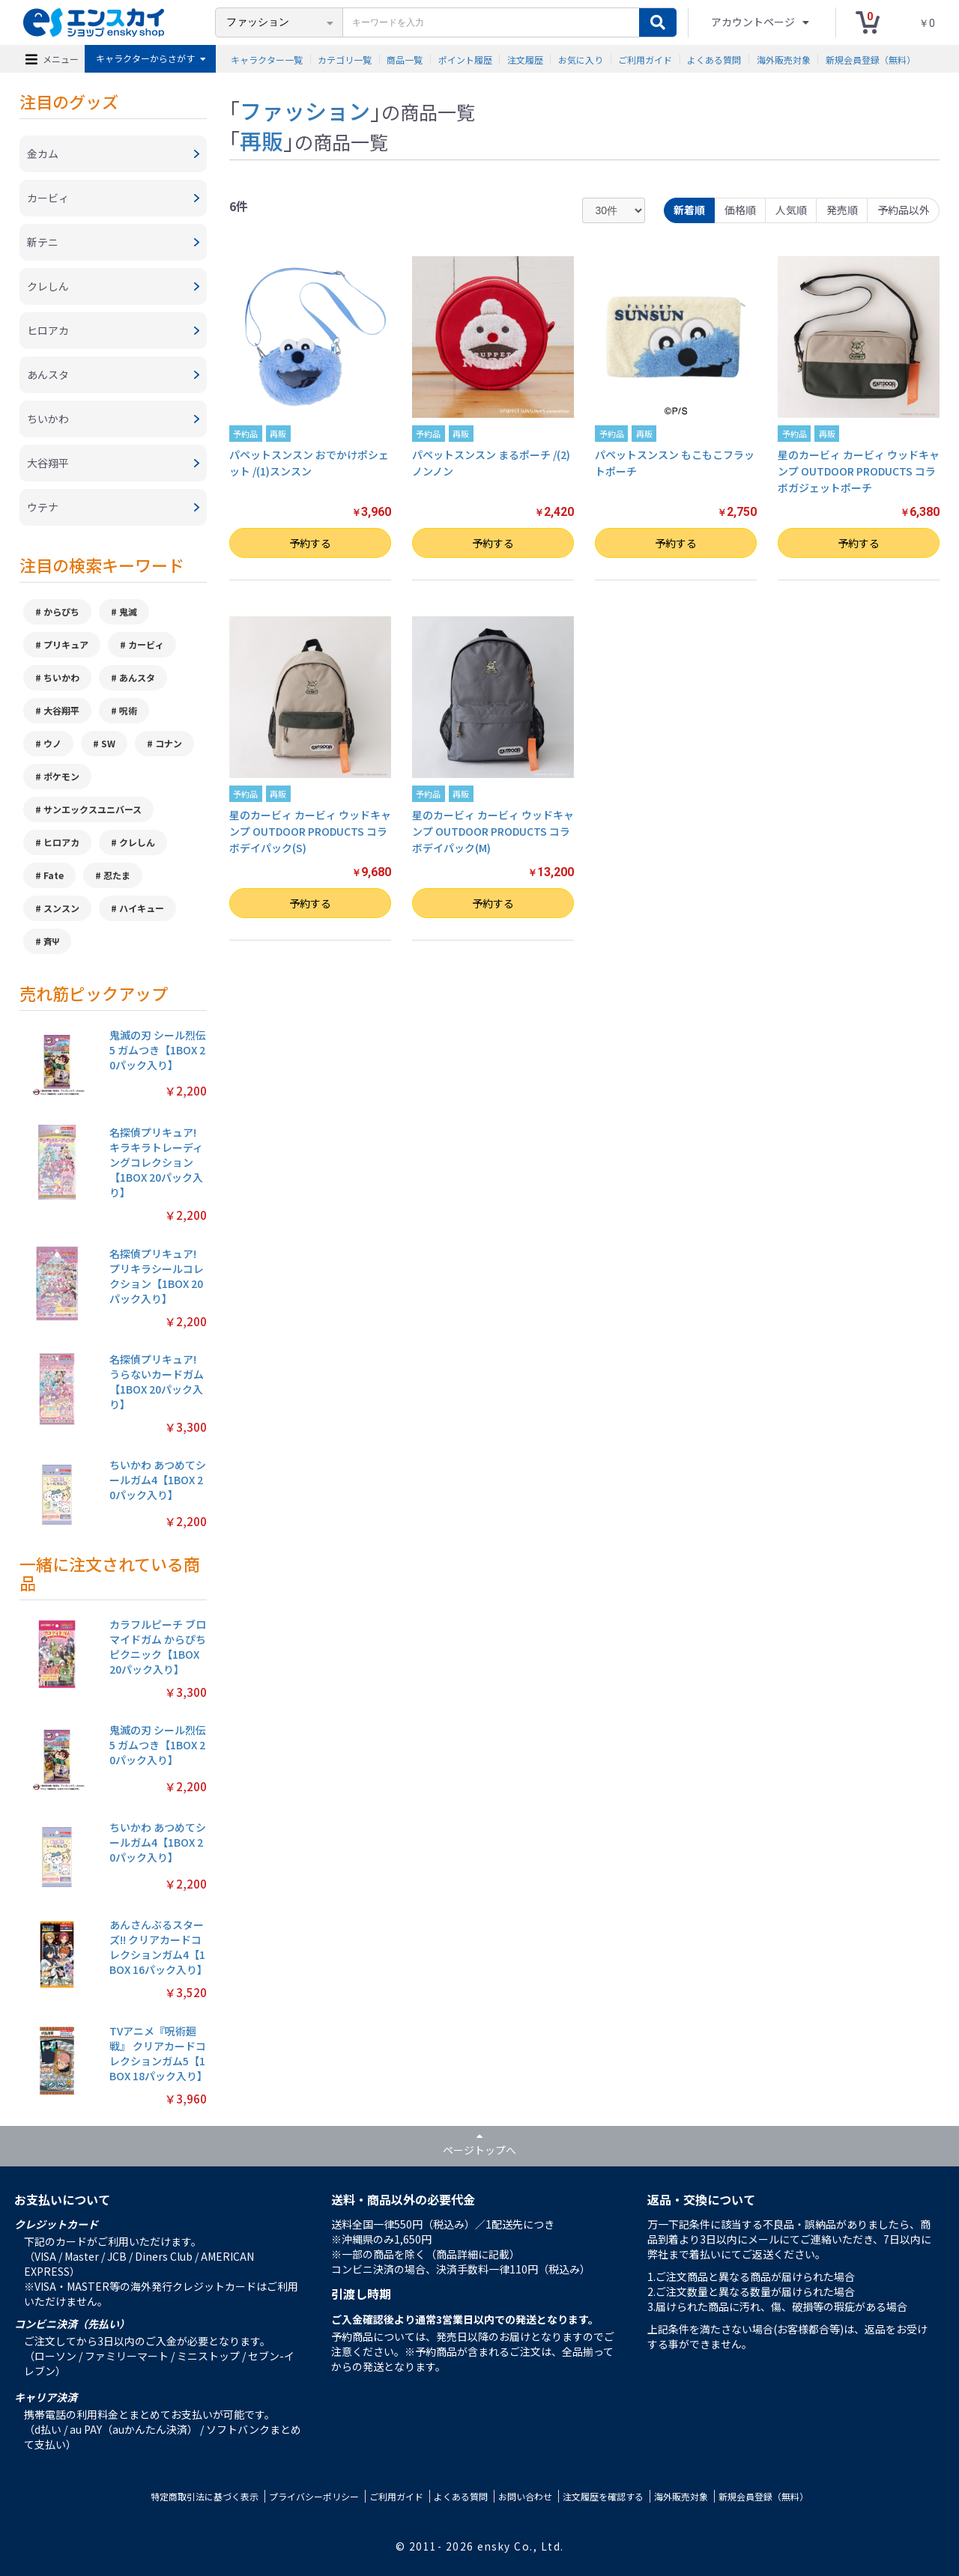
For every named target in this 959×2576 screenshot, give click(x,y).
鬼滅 (128, 611)
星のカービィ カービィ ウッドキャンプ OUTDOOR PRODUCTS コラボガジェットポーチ (859, 471)
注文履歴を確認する (603, 2496)
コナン (168, 743)
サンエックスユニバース (92, 809)
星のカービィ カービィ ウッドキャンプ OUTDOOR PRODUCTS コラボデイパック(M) (493, 831)
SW (108, 743)
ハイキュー (141, 908)
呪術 (128, 710)
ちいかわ (61, 677)
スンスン (61, 908)
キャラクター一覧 (267, 58)
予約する (310, 542)
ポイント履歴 (465, 58)
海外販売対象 (784, 58)
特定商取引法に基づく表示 (204, 2496)
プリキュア (65, 644)
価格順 (740, 209)
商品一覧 (405, 58)
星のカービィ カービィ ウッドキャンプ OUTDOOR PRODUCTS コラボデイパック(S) (310, 831)
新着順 (689, 209)
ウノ (52, 743)
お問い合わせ (525, 2496)
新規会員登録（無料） (871, 58)
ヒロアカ (61, 842)
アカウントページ (754, 21)
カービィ (146, 644)
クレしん (137, 842)
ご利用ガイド (645, 58)
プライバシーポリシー (314, 2496)
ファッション (305, 110)
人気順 (791, 209)
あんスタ (137, 677)
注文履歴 (525, 58)
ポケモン (61, 776)
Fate (53, 875)
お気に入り (580, 58)
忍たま (116, 875)
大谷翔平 (61, 710)
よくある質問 (714, 58)
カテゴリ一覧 (345, 58)
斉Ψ (51, 941)
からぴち (61, 611)
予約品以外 (903, 209)
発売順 (842, 209)
